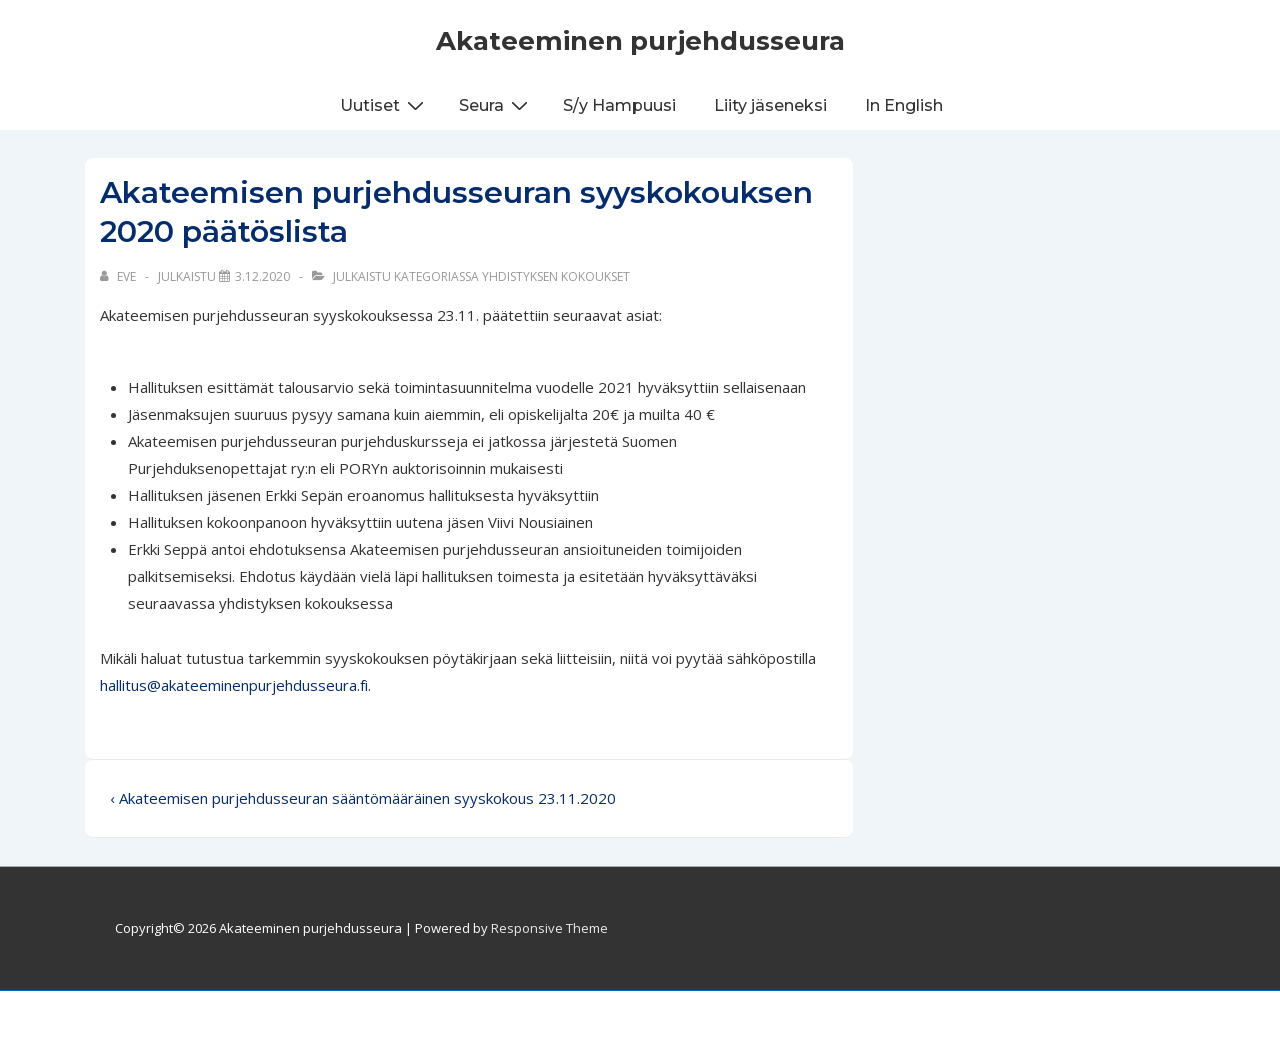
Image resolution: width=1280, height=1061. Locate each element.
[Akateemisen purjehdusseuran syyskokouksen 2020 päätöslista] (262, 276)
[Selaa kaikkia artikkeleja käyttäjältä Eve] (119, 276)
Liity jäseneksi (770, 105)
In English (904, 105)
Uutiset (384, 105)
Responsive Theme (549, 928)
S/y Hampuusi (619, 105)
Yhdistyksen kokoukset (556, 276)
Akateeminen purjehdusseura (640, 41)
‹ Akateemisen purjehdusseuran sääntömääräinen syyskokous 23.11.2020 (363, 798)
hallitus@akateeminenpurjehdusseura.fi (234, 685)
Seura (496, 105)
